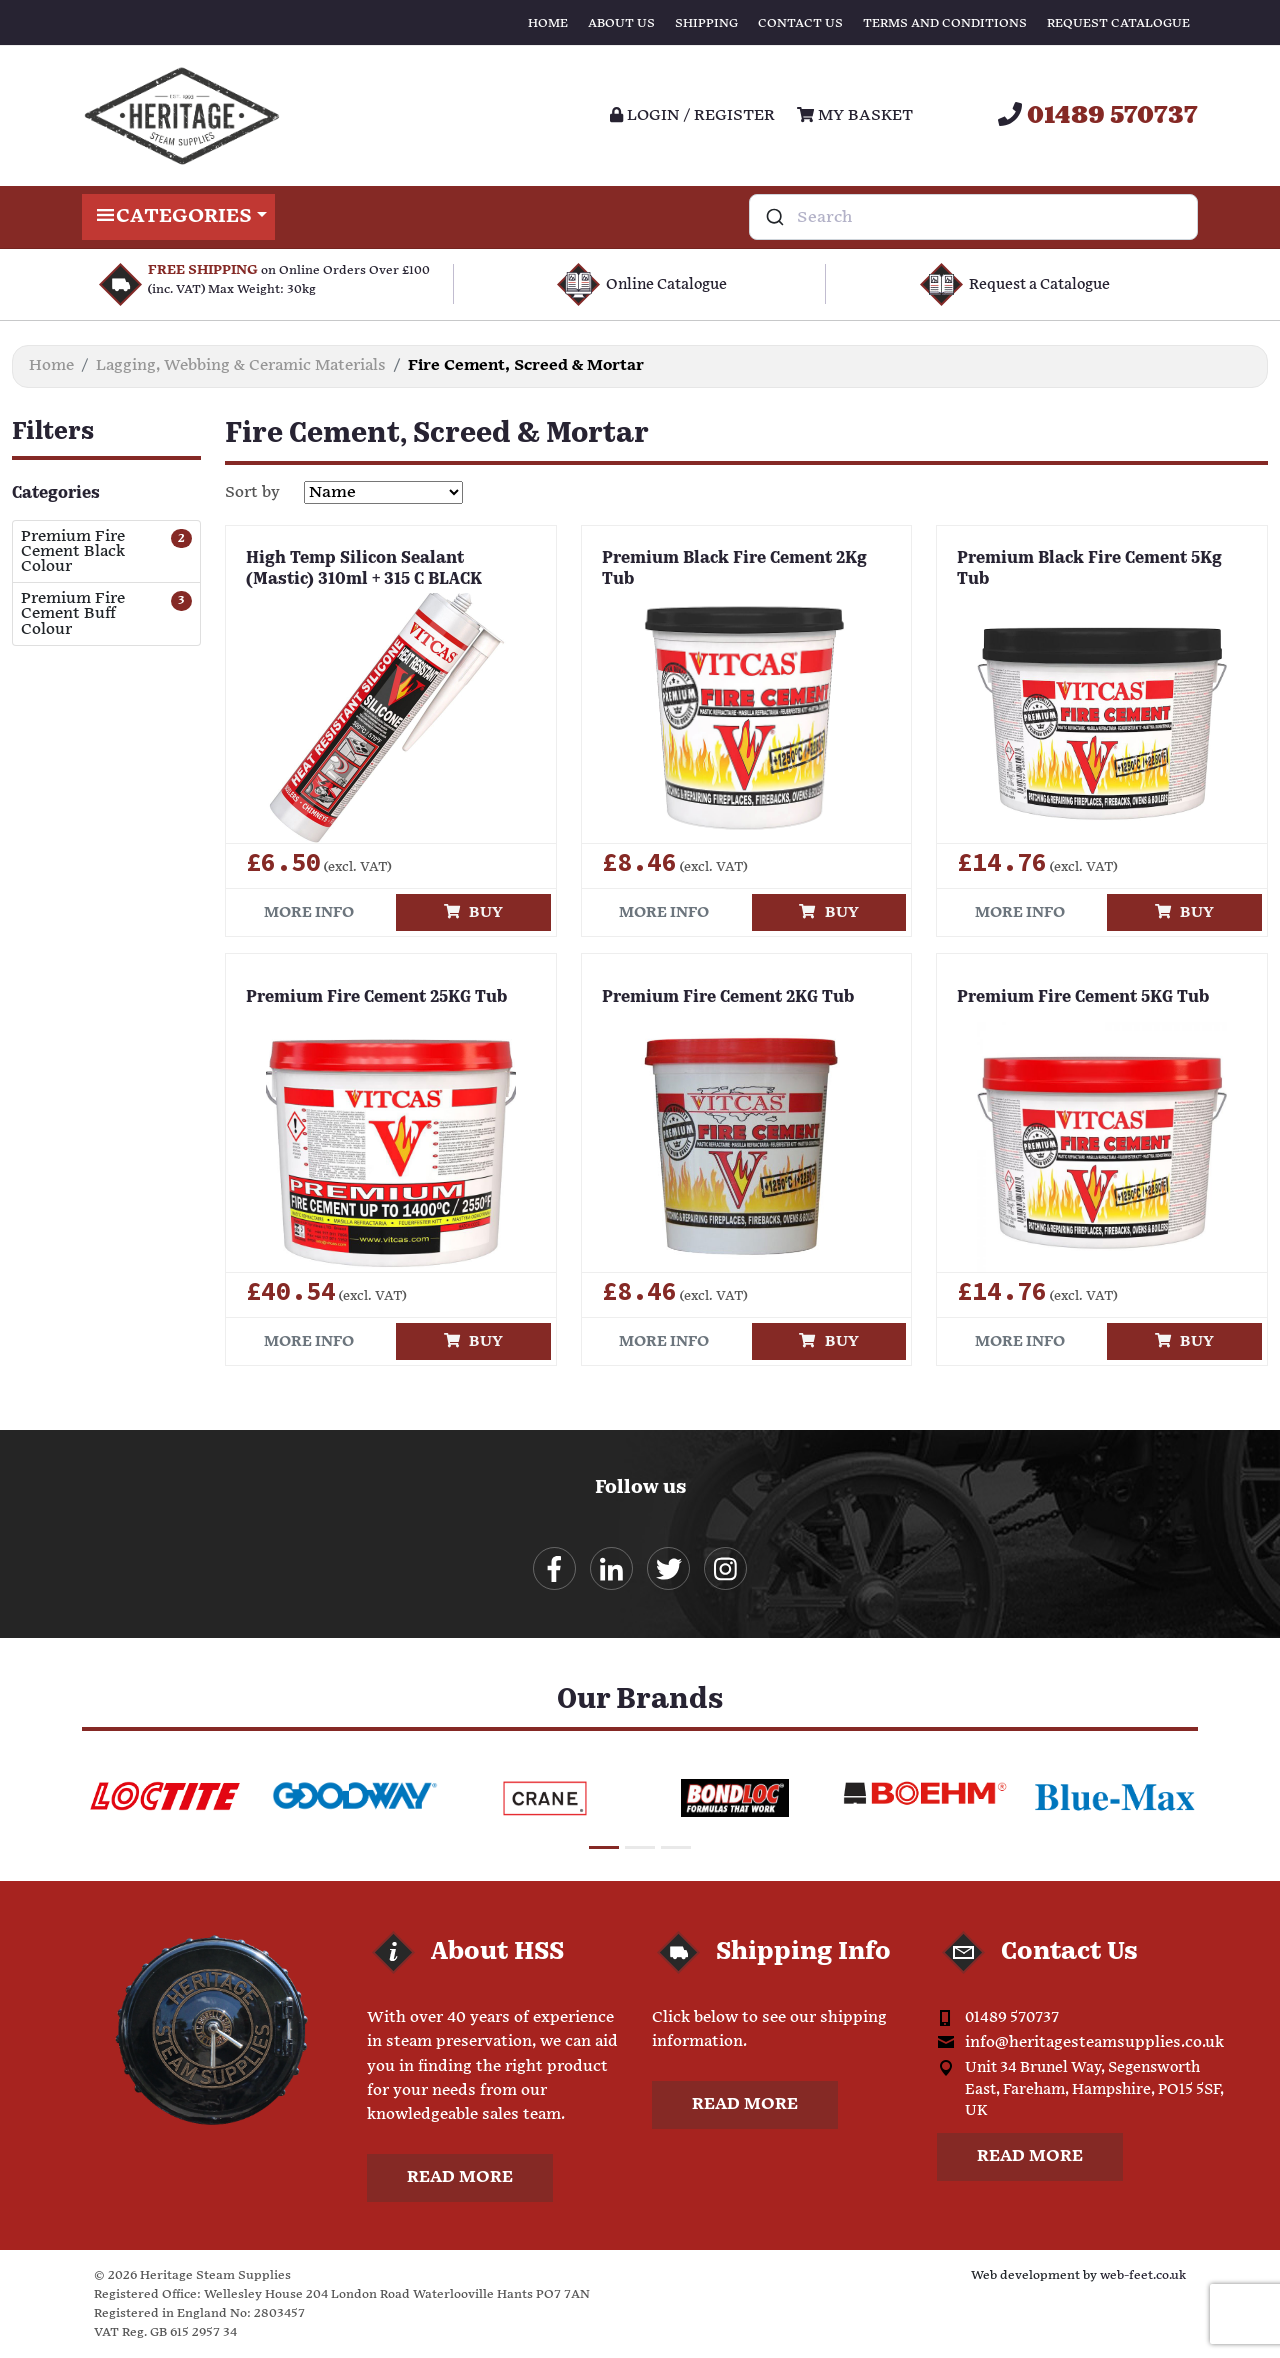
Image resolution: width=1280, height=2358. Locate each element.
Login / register (692, 115)
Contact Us (800, 23)
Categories (178, 217)
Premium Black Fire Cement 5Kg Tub (1089, 569)
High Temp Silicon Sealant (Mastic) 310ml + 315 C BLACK (364, 569)
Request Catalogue (1118, 23)
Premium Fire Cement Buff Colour (73, 614)
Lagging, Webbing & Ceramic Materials (241, 365)
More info (309, 912)
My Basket (855, 115)
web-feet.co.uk (1143, 2275)
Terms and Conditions (945, 23)
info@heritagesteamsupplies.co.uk (1094, 2042)
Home (548, 23)
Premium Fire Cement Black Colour (73, 552)
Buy (473, 912)
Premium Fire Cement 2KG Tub (728, 998)
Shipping (706, 23)
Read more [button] (460, 2177)
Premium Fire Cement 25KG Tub (376, 998)
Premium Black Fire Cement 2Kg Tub (734, 569)
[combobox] (973, 217)
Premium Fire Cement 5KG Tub (1083, 998)
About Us (621, 23)
